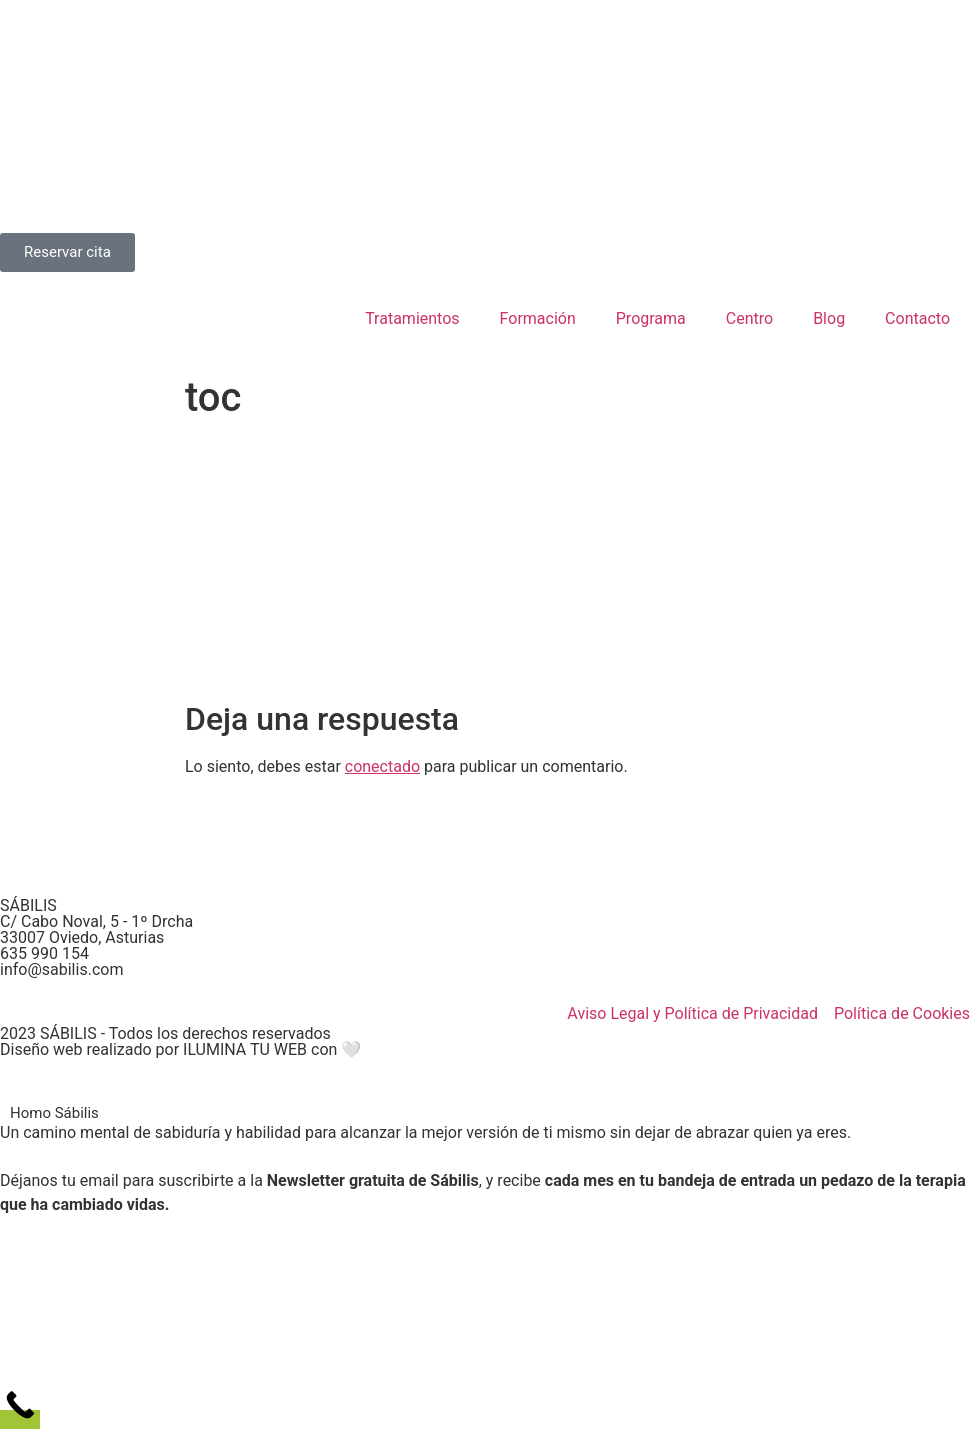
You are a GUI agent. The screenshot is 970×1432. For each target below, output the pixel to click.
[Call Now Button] (20, 1419)
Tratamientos (412, 318)
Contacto (917, 318)
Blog (829, 318)
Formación (538, 318)
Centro (749, 318)
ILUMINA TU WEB (245, 1049)
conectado (382, 766)
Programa (651, 318)
